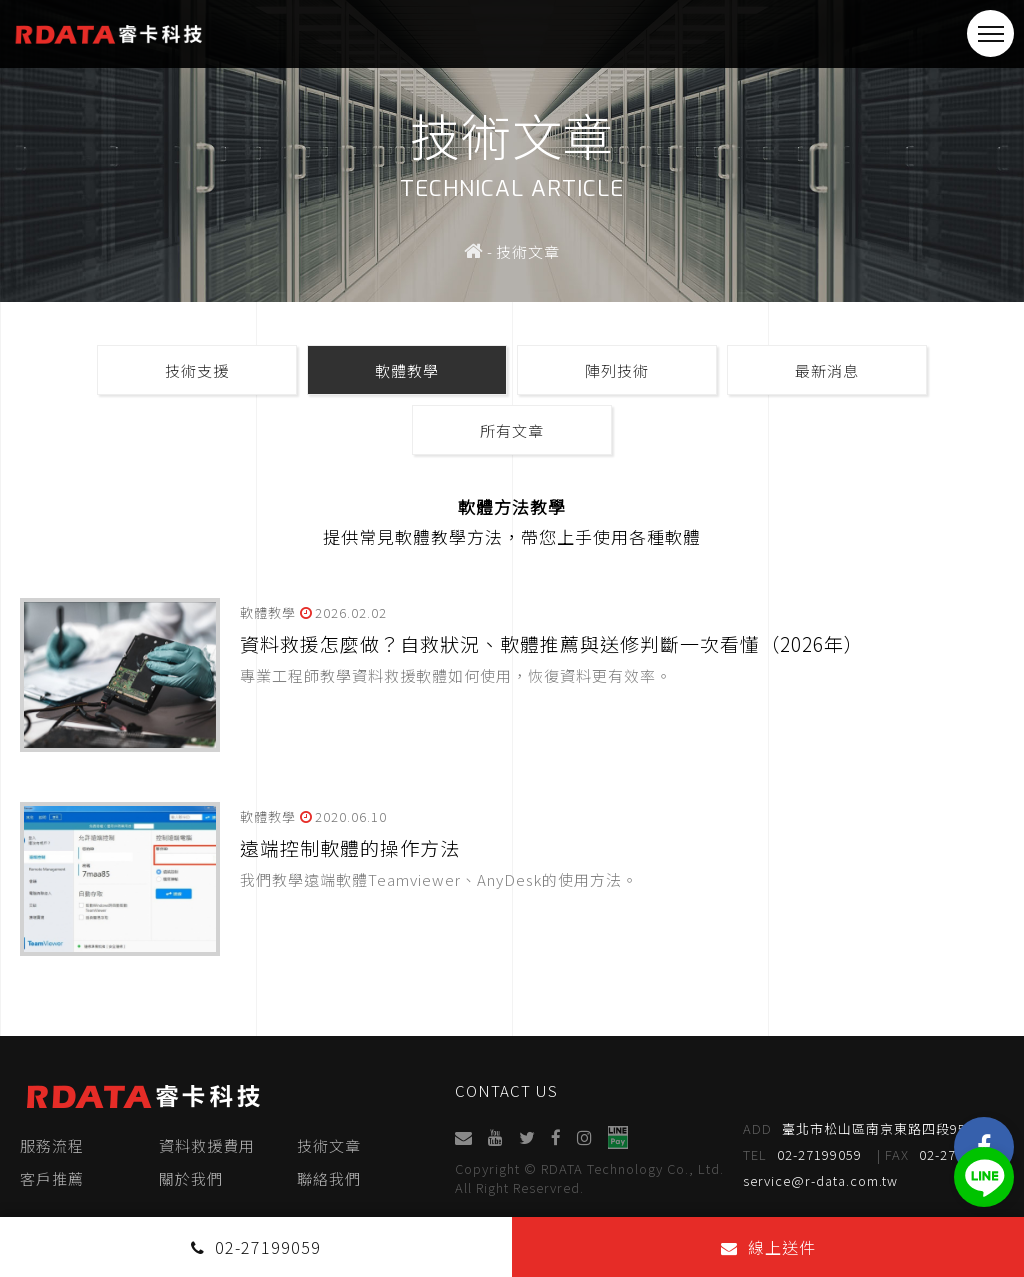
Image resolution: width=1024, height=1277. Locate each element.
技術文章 (329, 1145)
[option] (512, 151)
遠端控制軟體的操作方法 (350, 847)
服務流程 (52, 1145)
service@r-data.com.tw (821, 1180)
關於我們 (191, 1178)
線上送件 (768, 1247)
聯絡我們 (329, 1178)
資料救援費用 (207, 1145)
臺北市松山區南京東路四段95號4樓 (873, 1129)
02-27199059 (803, 1155)
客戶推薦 (52, 1178)
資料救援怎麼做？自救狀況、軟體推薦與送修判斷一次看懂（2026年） (552, 643)
